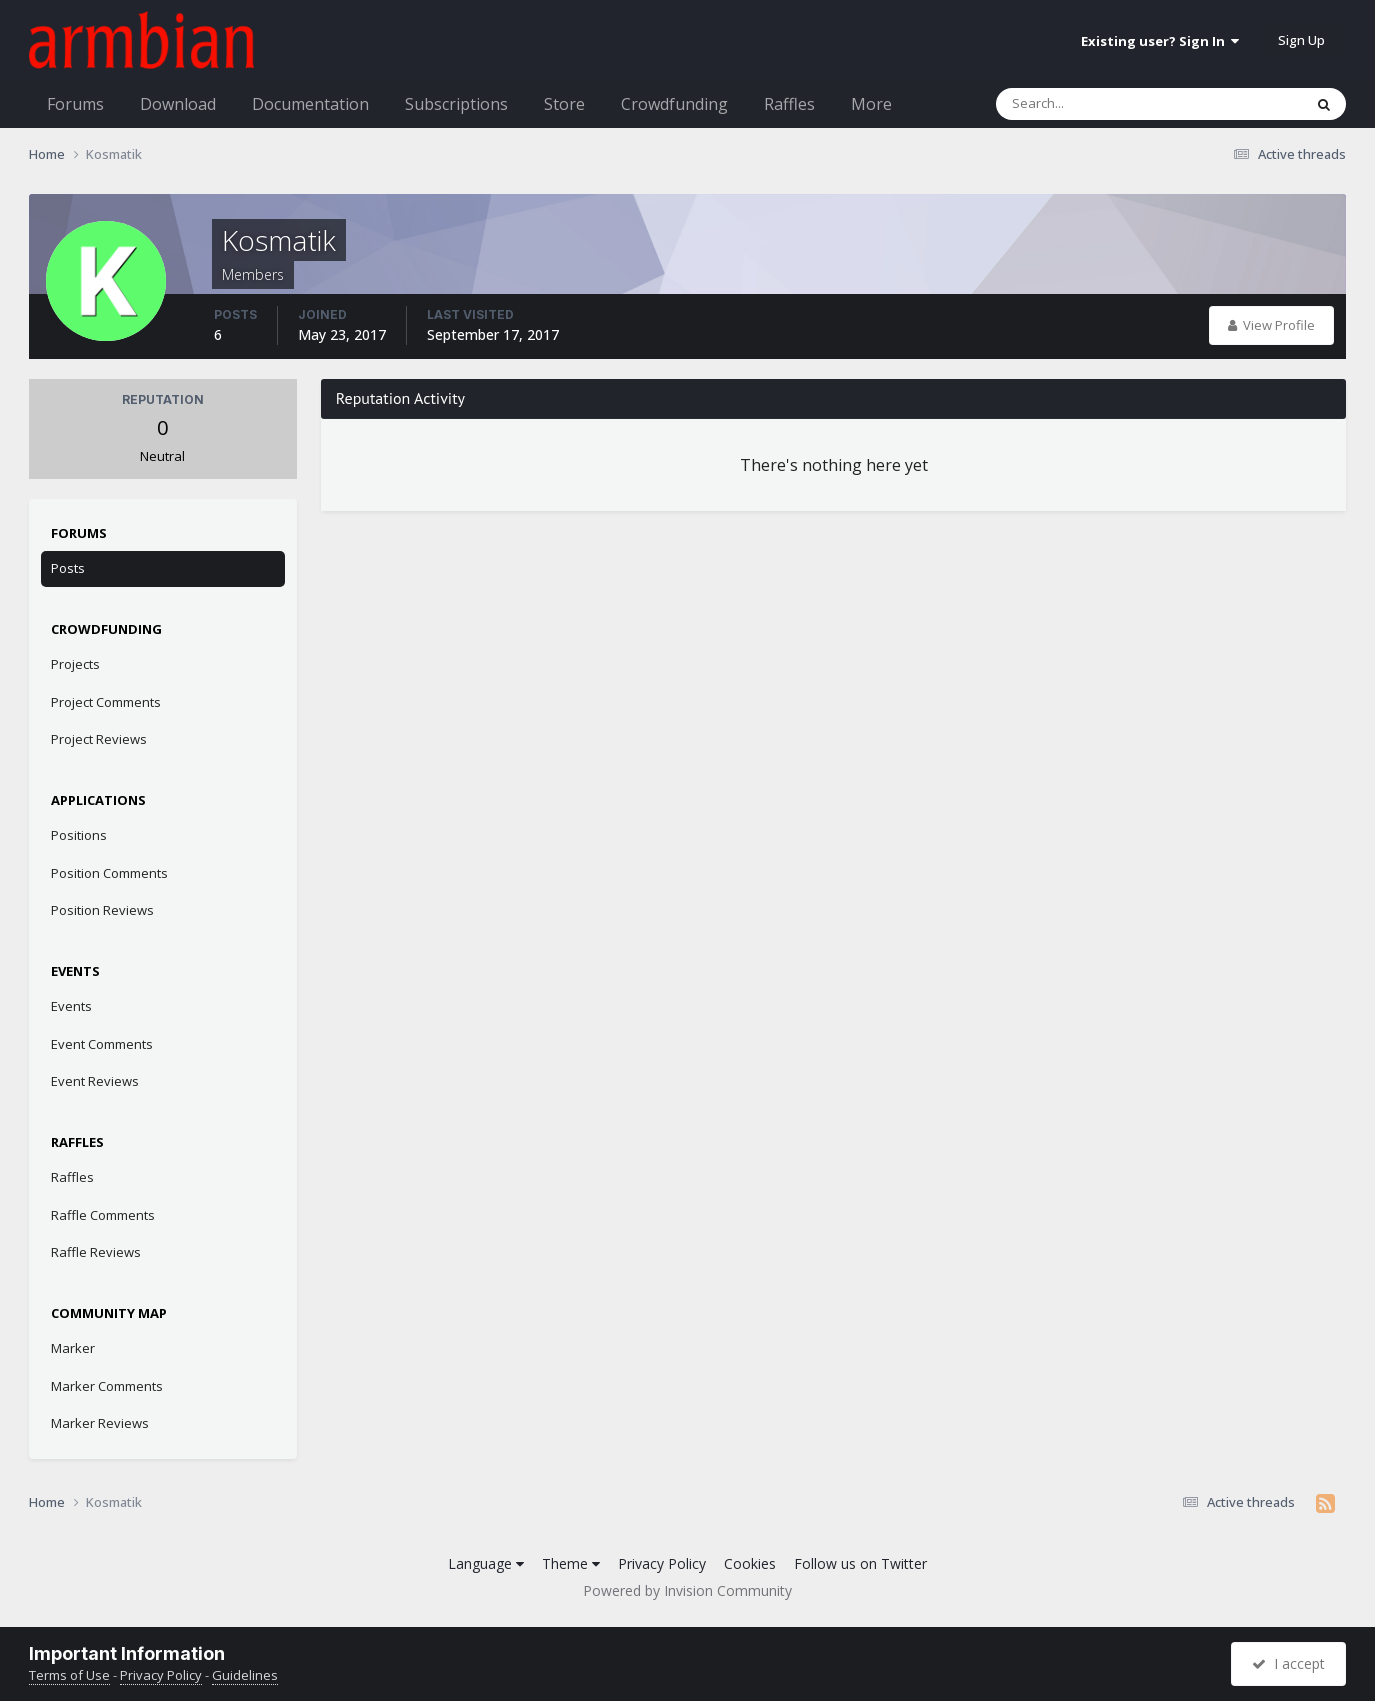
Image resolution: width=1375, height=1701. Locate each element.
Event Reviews (95, 1081)
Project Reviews (99, 739)
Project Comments (106, 702)
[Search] (1097, 104)
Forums (75, 104)
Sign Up (1301, 40)
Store (564, 104)
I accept (1288, 1663)
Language (486, 1563)
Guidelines (245, 1675)
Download (178, 104)
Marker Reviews (100, 1423)
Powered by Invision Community (687, 1590)
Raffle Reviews (96, 1252)
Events (71, 1006)
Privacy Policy (662, 1563)
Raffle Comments (103, 1215)
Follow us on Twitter (860, 1563)
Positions (79, 835)
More (871, 104)
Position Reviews (102, 910)
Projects (75, 664)
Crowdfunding (674, 104)
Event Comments (102, 1044)
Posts (68, 568)
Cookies (750, 1563)
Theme (571, 1563)
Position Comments (109, 873)
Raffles (789, 104)
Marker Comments (107, 1386)
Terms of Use (69, 1675)
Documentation (310, 104)
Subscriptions (456, 104)
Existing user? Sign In (1160, 41)
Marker (73, 1348)
